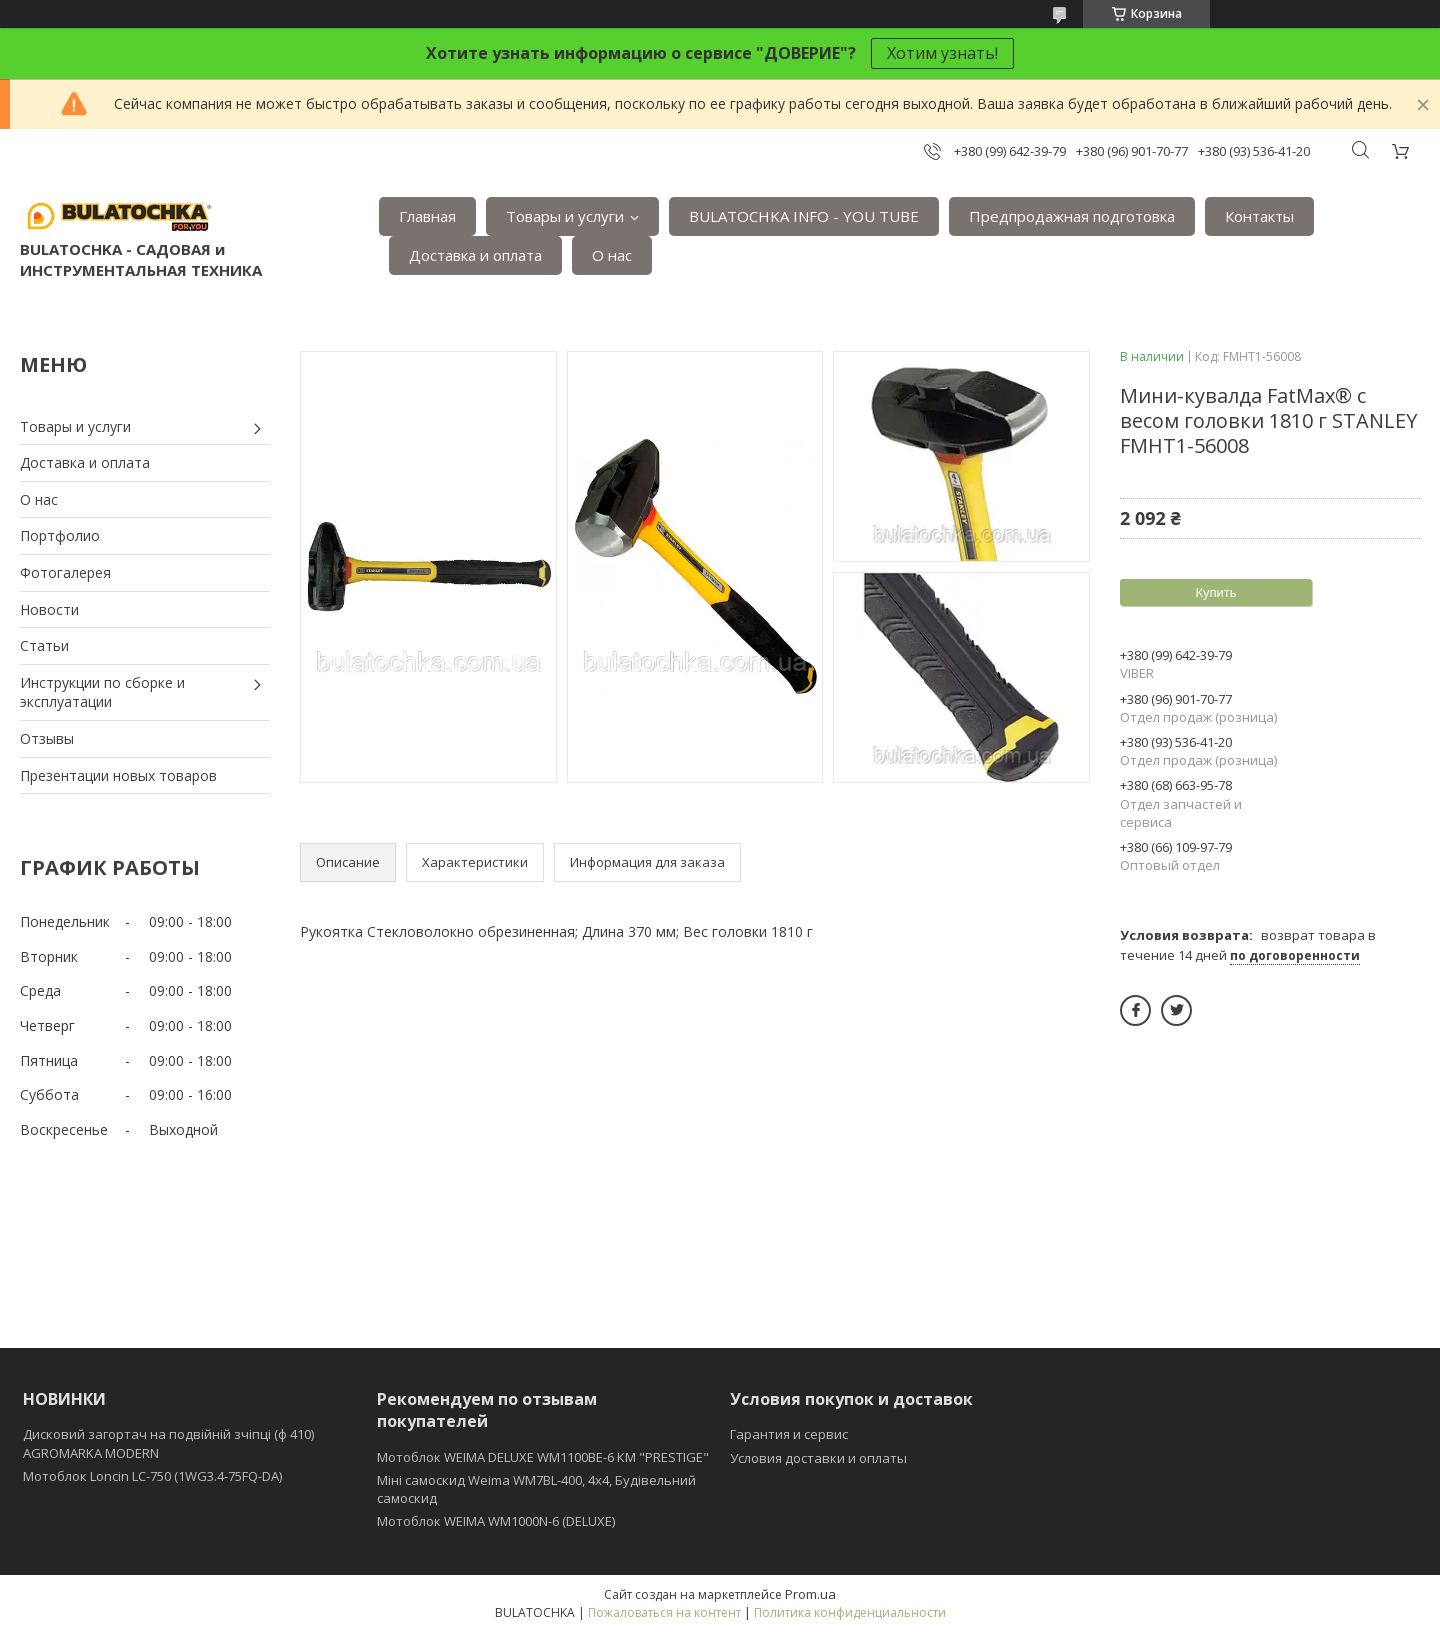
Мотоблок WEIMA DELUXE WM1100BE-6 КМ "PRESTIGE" (543, 1457)
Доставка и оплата (475, 255)
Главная (427, 216)
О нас (612, 255)
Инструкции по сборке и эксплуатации (102, 692)
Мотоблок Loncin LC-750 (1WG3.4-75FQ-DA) (152, 1476)
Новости (49, 609)
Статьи (44, 645)
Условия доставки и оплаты (818, 1458)
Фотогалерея (65, 572)
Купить (1215, 592)
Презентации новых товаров (118, 775)
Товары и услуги (565, 216)
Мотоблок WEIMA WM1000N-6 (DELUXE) (496, 1521)
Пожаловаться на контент (664, 1612)
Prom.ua (810, 1594)
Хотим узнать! (942, 53)
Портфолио (60, 535)
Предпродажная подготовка (1072, 216)
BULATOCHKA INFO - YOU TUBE (804, 216)
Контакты (1259, 216)
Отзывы (47, 738)
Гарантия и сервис (789, 1434)
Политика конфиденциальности (850, 1612)
